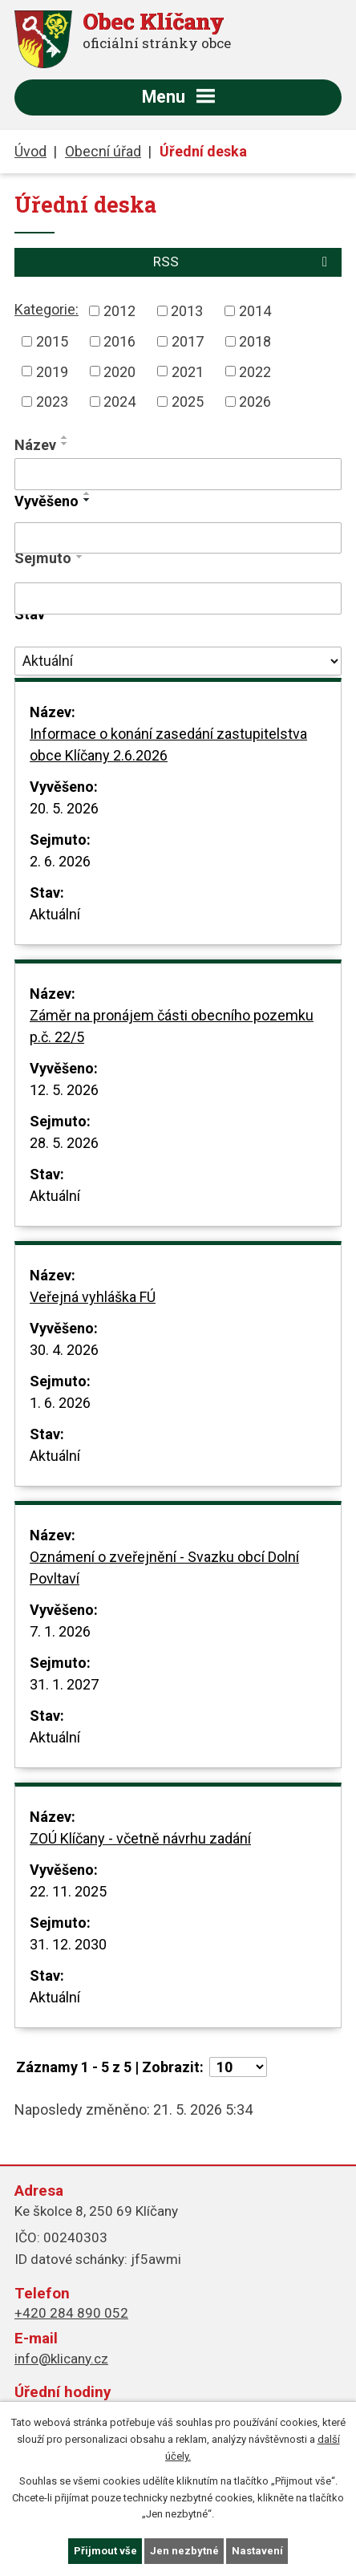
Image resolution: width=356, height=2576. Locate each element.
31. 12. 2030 (68, 1944)
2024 (119, 401)
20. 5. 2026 (64, 808)
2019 (52, 371)
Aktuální (55, 914)
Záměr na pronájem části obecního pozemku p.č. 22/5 (172, 1026)
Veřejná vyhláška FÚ (93, 1296)
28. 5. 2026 (64, 1142)
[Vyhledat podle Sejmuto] (178, 598)
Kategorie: (46, 309)
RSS (243, 262)
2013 (187, 310)
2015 (52, 341)
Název (35, 444)
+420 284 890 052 (71, 2313)
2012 (119, 310)
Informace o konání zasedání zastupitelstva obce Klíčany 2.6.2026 (168, 744)
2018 (255, 341)
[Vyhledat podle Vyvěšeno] (178, 538)
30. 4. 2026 (64, 1349)
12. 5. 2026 (64, 1089)
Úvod (30, 151)
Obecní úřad (103, 151)
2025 (188, 401)
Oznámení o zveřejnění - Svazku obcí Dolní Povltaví (164, 1567)
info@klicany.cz (61, 2359)
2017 (188, 341)
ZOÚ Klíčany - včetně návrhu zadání (140, 1838)
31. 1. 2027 (64, 1684)
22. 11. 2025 (68, 1891)
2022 (255, 371)
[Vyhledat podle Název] (178, 474)
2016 (119, 341)
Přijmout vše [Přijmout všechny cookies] (105, 2551)
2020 (119, 371)
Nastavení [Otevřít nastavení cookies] (257, 2551)
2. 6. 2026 (60, 861)
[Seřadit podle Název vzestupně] (65, 437)
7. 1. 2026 (60, 1631)
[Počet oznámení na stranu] (238, 2067)
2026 (255, 401)
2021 (188, 371)
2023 (52, 401)
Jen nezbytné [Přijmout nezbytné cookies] (184, 2551)
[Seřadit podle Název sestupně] (65, 443)
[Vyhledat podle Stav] (178, 661)
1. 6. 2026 (60, 1402)
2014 (255, 310)
